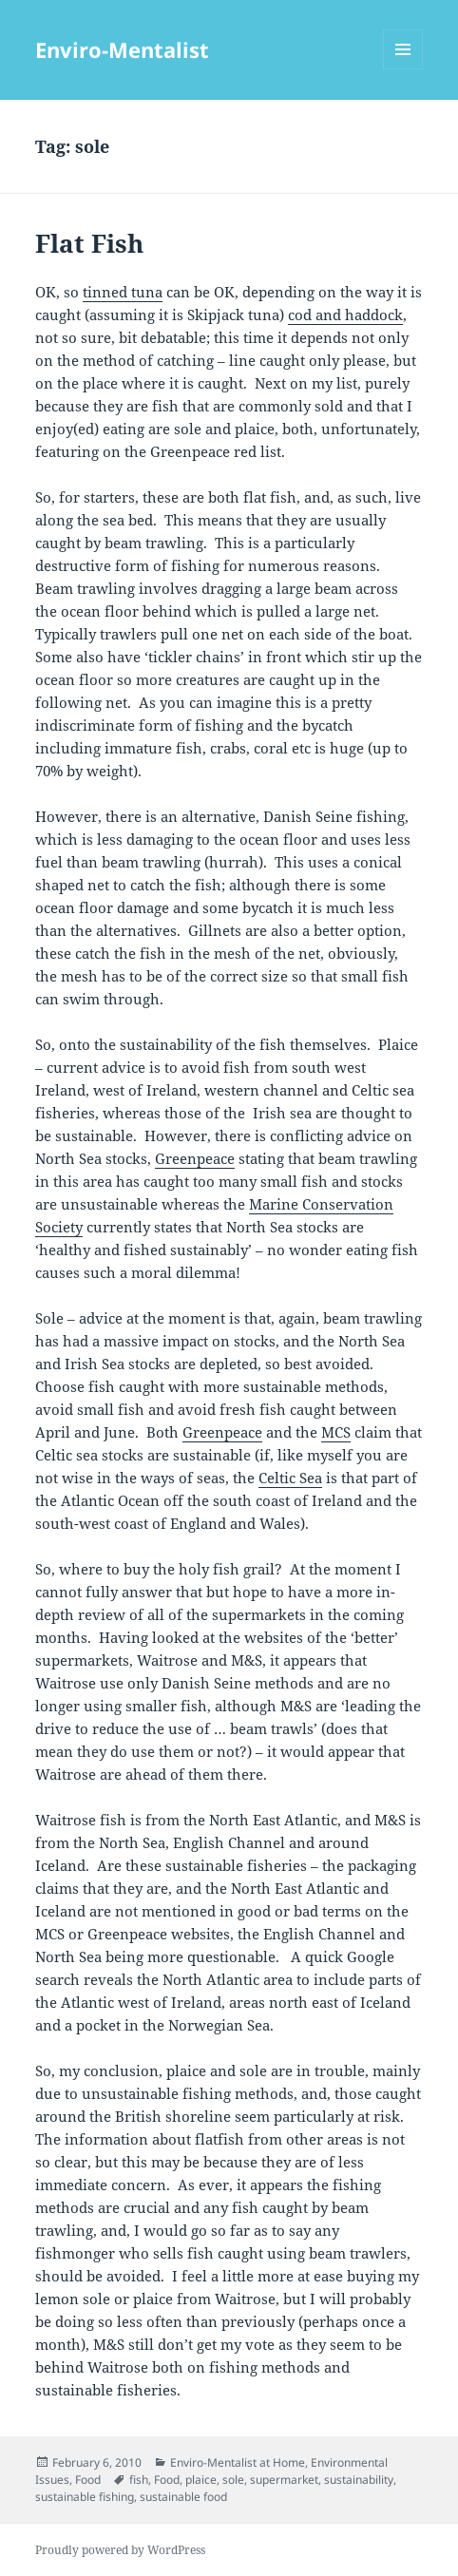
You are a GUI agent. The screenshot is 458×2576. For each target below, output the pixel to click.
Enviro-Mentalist (122, 49)
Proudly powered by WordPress (120, 2550)
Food (88, 2479)
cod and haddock (345, 314)
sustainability (358, 2479)
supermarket (284, 2479)
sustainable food (183, 2497)
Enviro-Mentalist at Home (237, 2462)
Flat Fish (89, 243)
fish (138, 2479)
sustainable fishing (84, 2497)
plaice (201, 2479)
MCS (336, 1431)
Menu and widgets (403, 68)
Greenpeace (195, 1158)
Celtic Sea (290, 1477)
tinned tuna (122, 291)
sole (233, 2479)
